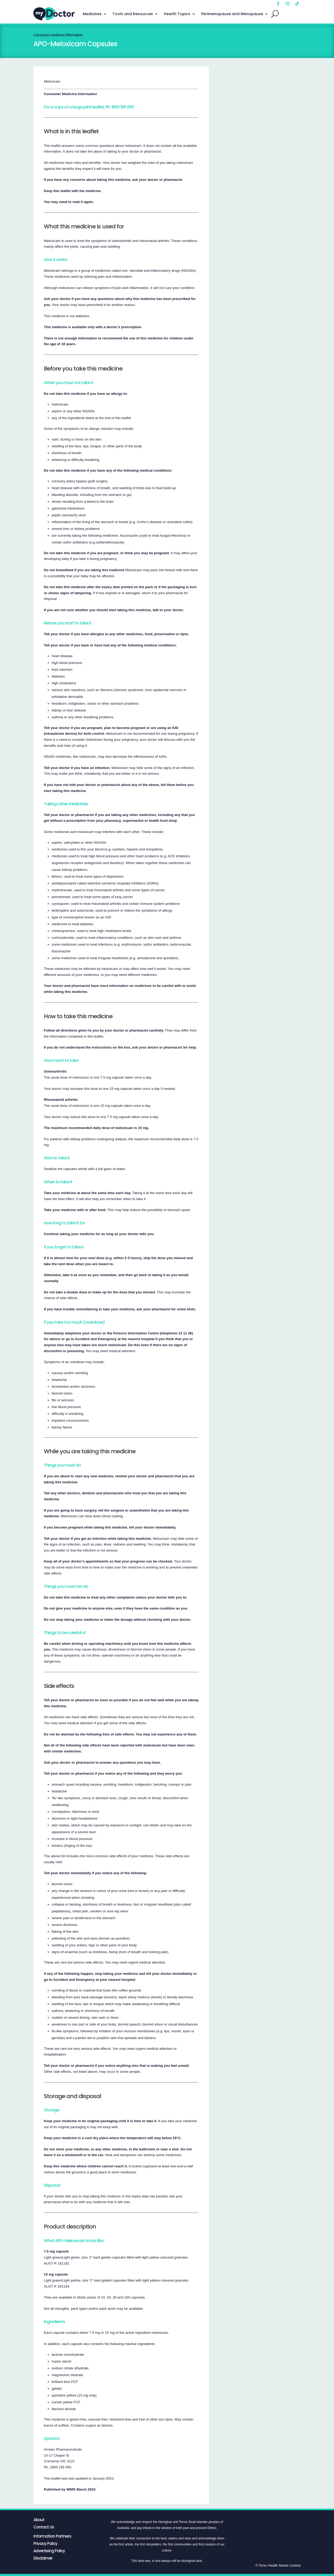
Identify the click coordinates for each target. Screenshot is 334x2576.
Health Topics (177, 13)
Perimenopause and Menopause (232, 13)
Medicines (92, 13)
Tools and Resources (132, 13)
